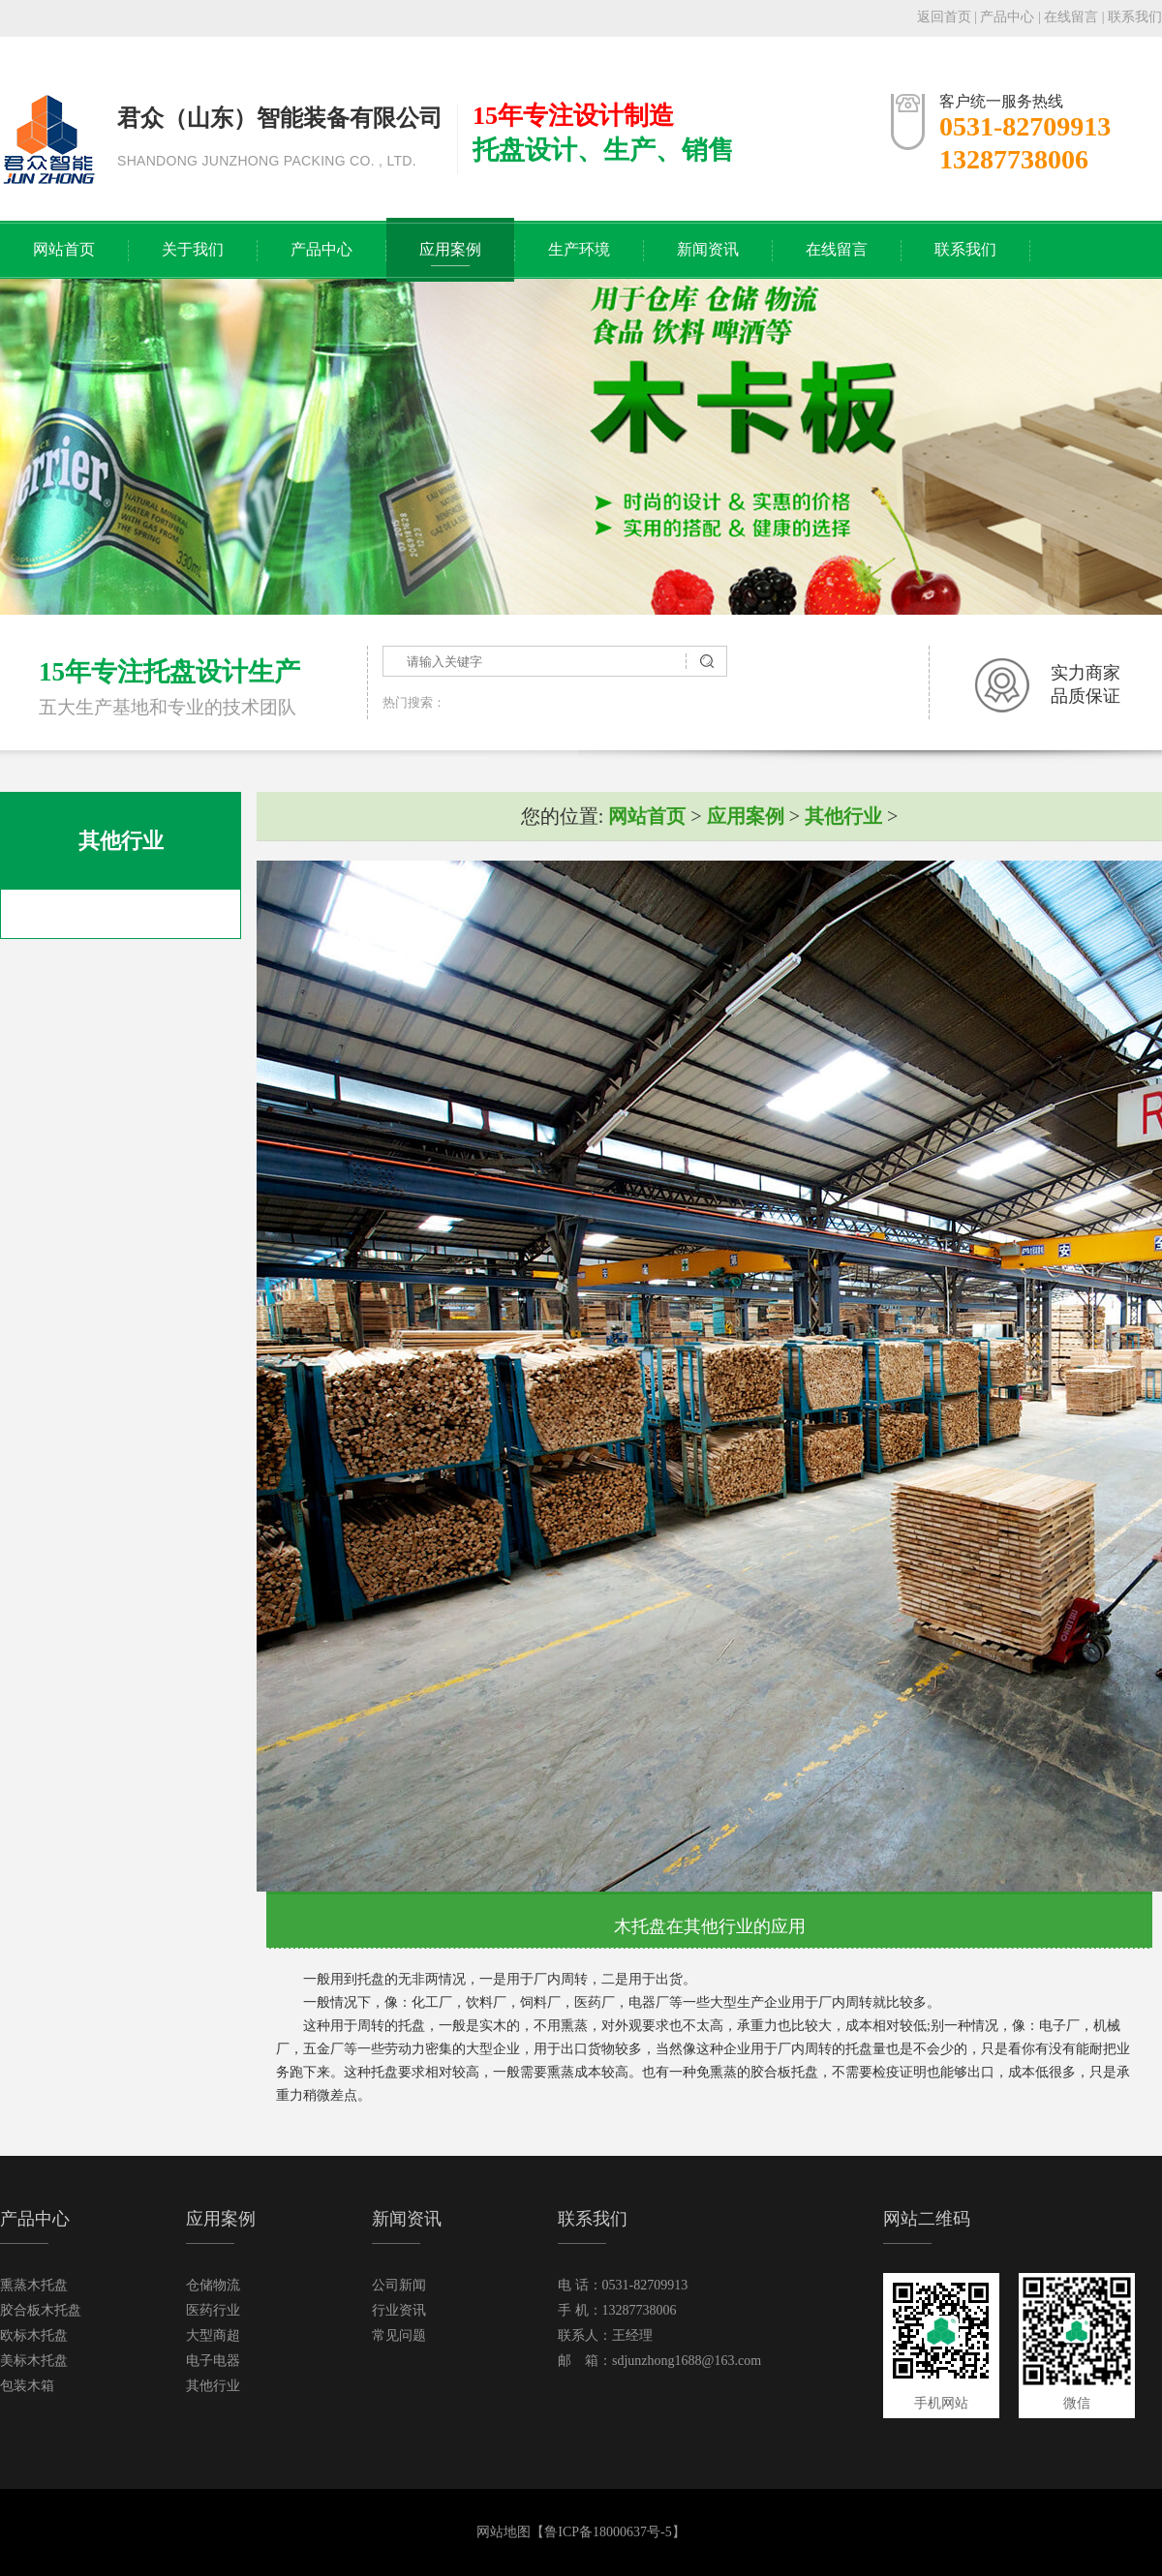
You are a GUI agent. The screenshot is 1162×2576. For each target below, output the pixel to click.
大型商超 (213, 2335)
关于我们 (193, 249)
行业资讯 (399, 2310)
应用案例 (450, 249)
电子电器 (213, 2360)
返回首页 (944, 17)
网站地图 (503, 2532)
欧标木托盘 (34, 2335)
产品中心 (1007, 17)
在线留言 (1071, 17)
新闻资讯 (708, 249)
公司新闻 (399, 2285)
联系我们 (1135, 17)
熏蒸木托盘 (34, 2285)
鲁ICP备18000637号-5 (607, 2532)
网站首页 (64, 249)
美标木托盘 (34, 2360)
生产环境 (579, 249)
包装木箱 (27, 2386)
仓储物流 (213, 2285)
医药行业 (213, 2310)
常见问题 (399, 2335)
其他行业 (843, 816)
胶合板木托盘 (40, 2310)
